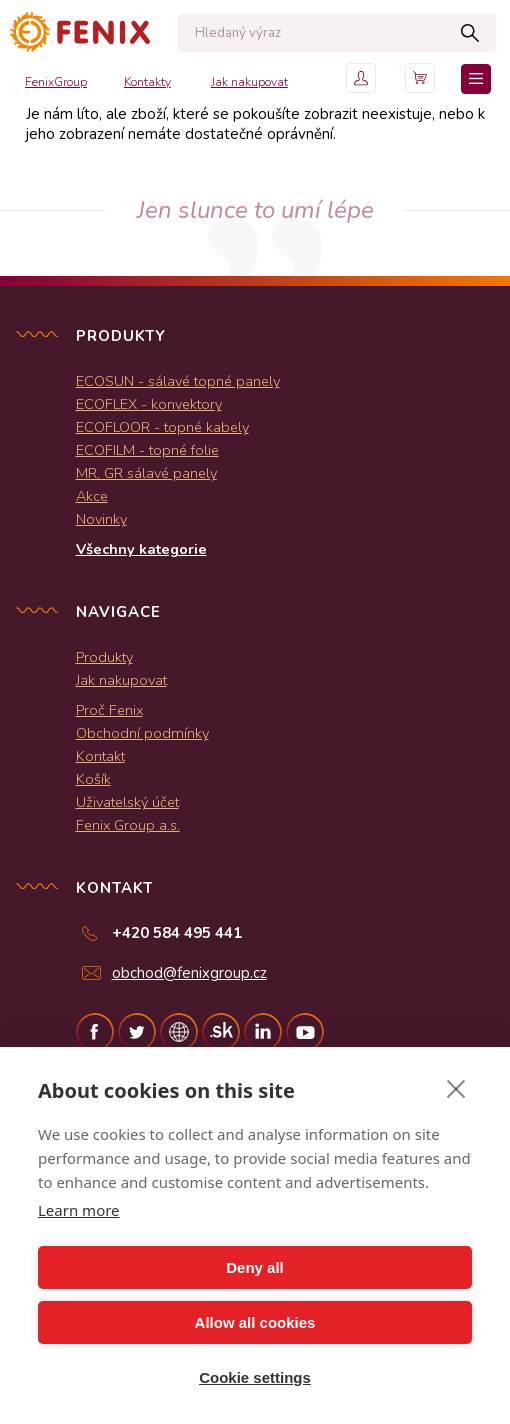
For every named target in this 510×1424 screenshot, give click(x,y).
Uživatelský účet (127, 802)
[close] (456, 1088)
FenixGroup (56, 82)
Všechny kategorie (141, 549)
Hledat (470, 33)
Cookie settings (255, 1377)
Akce (92, 496)
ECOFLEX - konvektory (149, 404)
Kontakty (147, 82)
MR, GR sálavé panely (146, 473)
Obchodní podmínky (142, 733)
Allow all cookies (255, 1322)
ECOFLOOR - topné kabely (162, 427)
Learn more (79, 1210)
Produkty (104, 657)
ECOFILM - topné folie (147, 450)
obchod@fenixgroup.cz (189, 973)
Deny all (255, 1267)
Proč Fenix (109, 710)
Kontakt (100, 756)
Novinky (101, 519)
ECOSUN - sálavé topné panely (178, 381)
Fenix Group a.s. (128, 825)
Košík (93, 779)
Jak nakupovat (249, 82)
